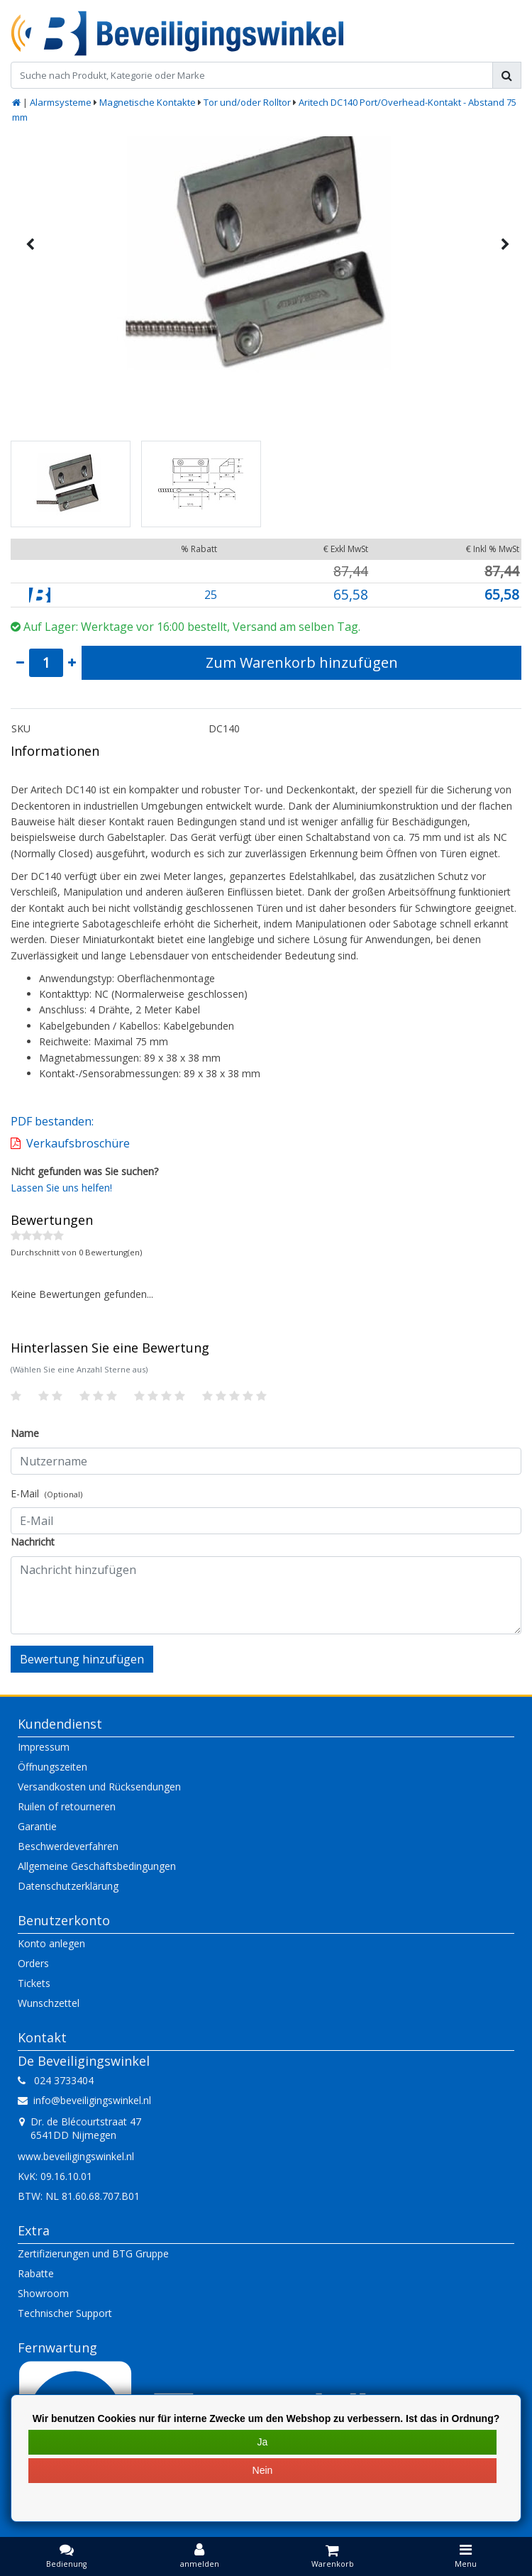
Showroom (43, 2293)
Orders (33, 1963)
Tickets (34, 1983)
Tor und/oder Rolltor (247, 102)
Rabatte (36, 2273)
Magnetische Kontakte (147, 102)
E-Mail (46, 1493)
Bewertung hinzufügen (82, 1659)
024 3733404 (56, 2080)
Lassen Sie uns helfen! (61, 1187)
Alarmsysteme (61, 102)
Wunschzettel (48, 2003)
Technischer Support (65, 2313)
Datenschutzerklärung (68, 1886)
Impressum (44, 1747)
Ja (262, 2442)
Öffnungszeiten (52, 1766)
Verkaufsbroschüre (78, 1143)
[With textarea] (266, 1595)
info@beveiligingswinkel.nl (84, 2100)
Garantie (37, 1826)
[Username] (266, 1461)
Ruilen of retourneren (67, 1806)
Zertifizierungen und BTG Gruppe (93, 2253)
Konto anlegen (51, 1943)
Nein (263, 2470)
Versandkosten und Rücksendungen (99, 1786)
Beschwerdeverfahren (68, 1846)
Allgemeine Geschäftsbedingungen (97, 1866)
